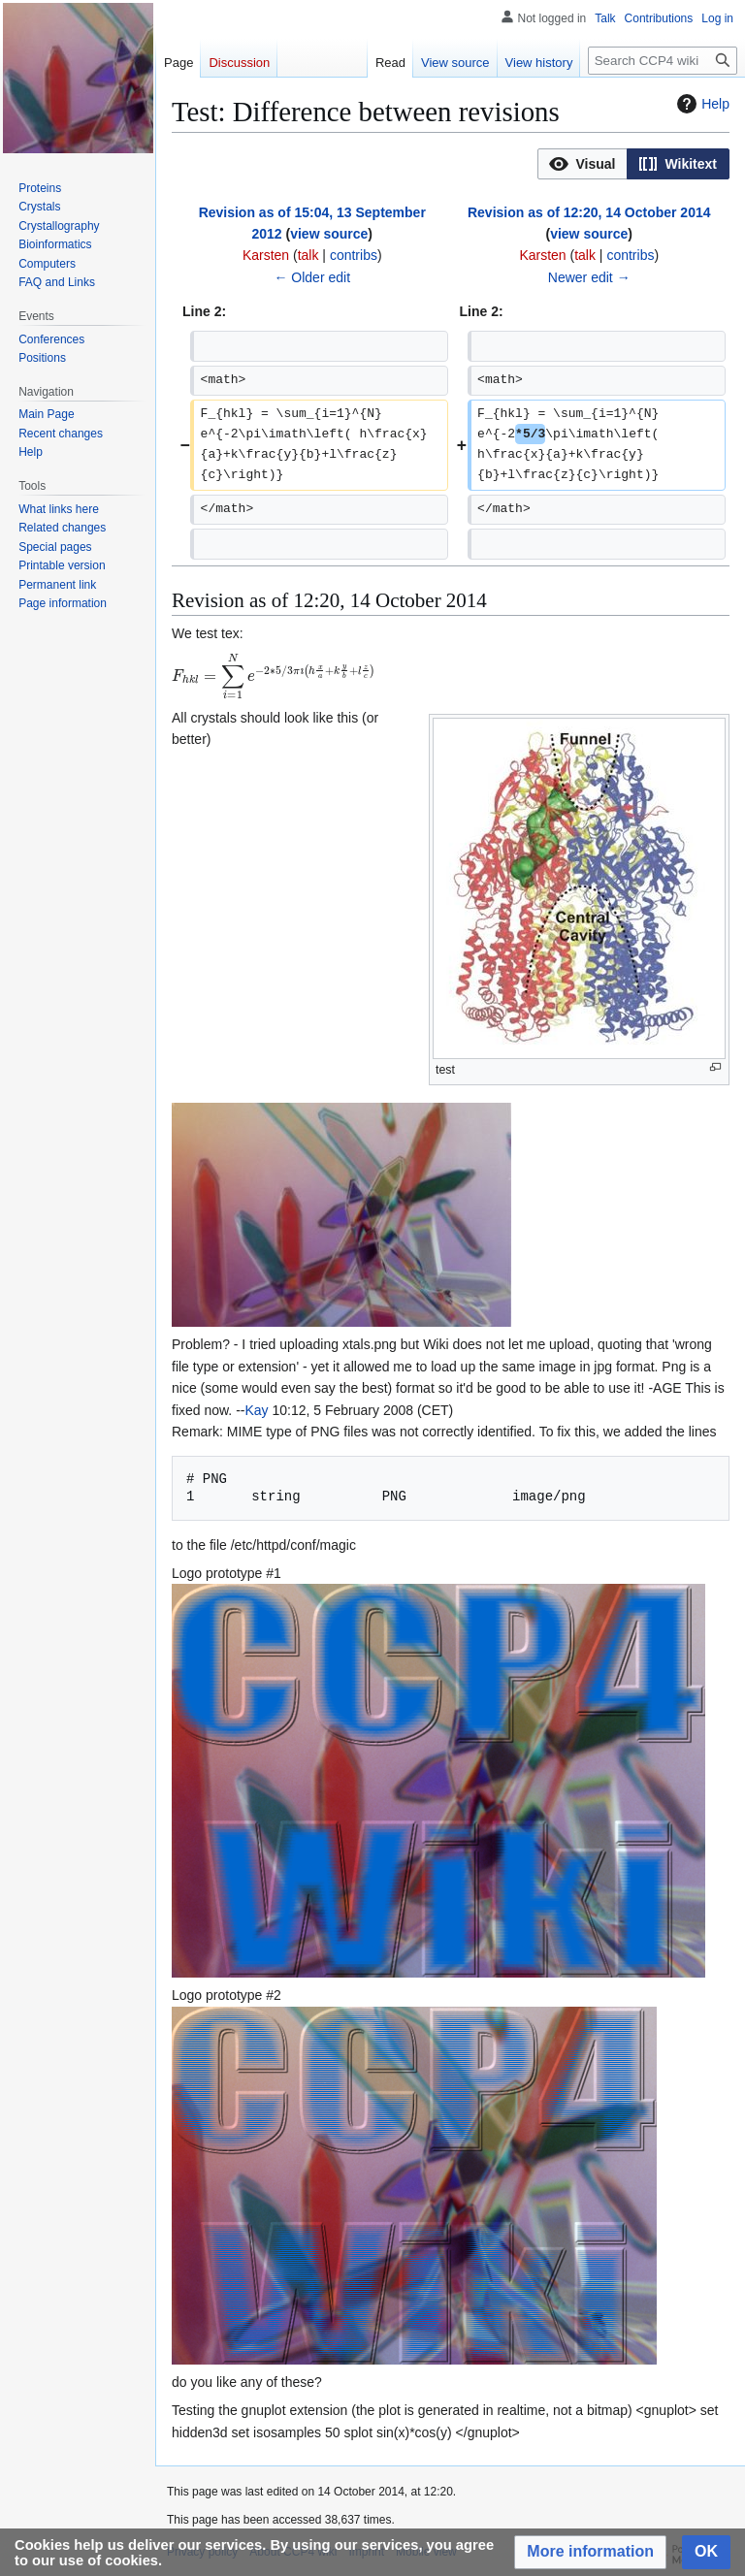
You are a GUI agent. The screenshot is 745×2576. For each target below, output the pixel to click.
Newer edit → (589, 277)
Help (700, 103)
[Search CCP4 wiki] (662, 61)
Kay (256, 1410)
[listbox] (633, 163)
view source (329, 234)
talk (308, 255)
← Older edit (312, 277)
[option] (582, 163)
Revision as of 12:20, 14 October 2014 (589, 212)
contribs (353, 255)
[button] (582, 163)
